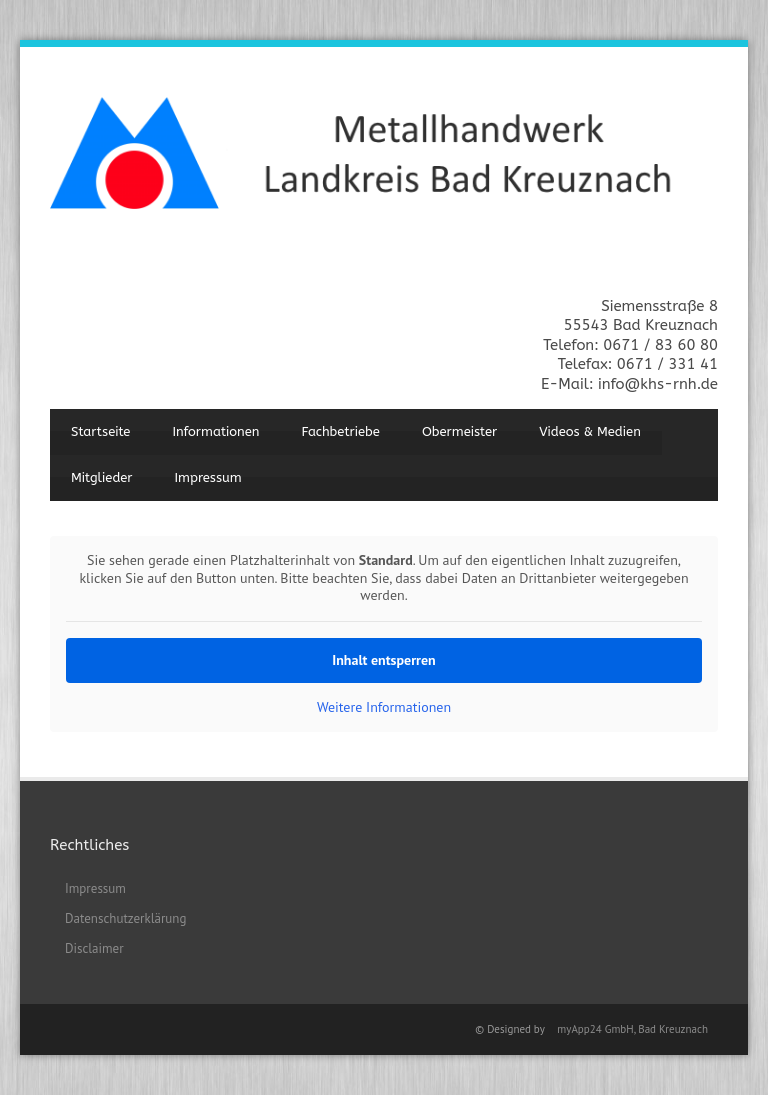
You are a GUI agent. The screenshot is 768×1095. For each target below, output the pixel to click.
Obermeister (459, 431)
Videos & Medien (590, 431)
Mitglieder (102, 477)
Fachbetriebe (341, 431)
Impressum (208, 477)
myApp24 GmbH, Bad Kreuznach (632, 1029)
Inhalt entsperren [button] (384, 660)
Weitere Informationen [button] (384, 707)
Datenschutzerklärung (125, 918)
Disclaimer (94, 948)
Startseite (100, 431)
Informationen (215, 431)
